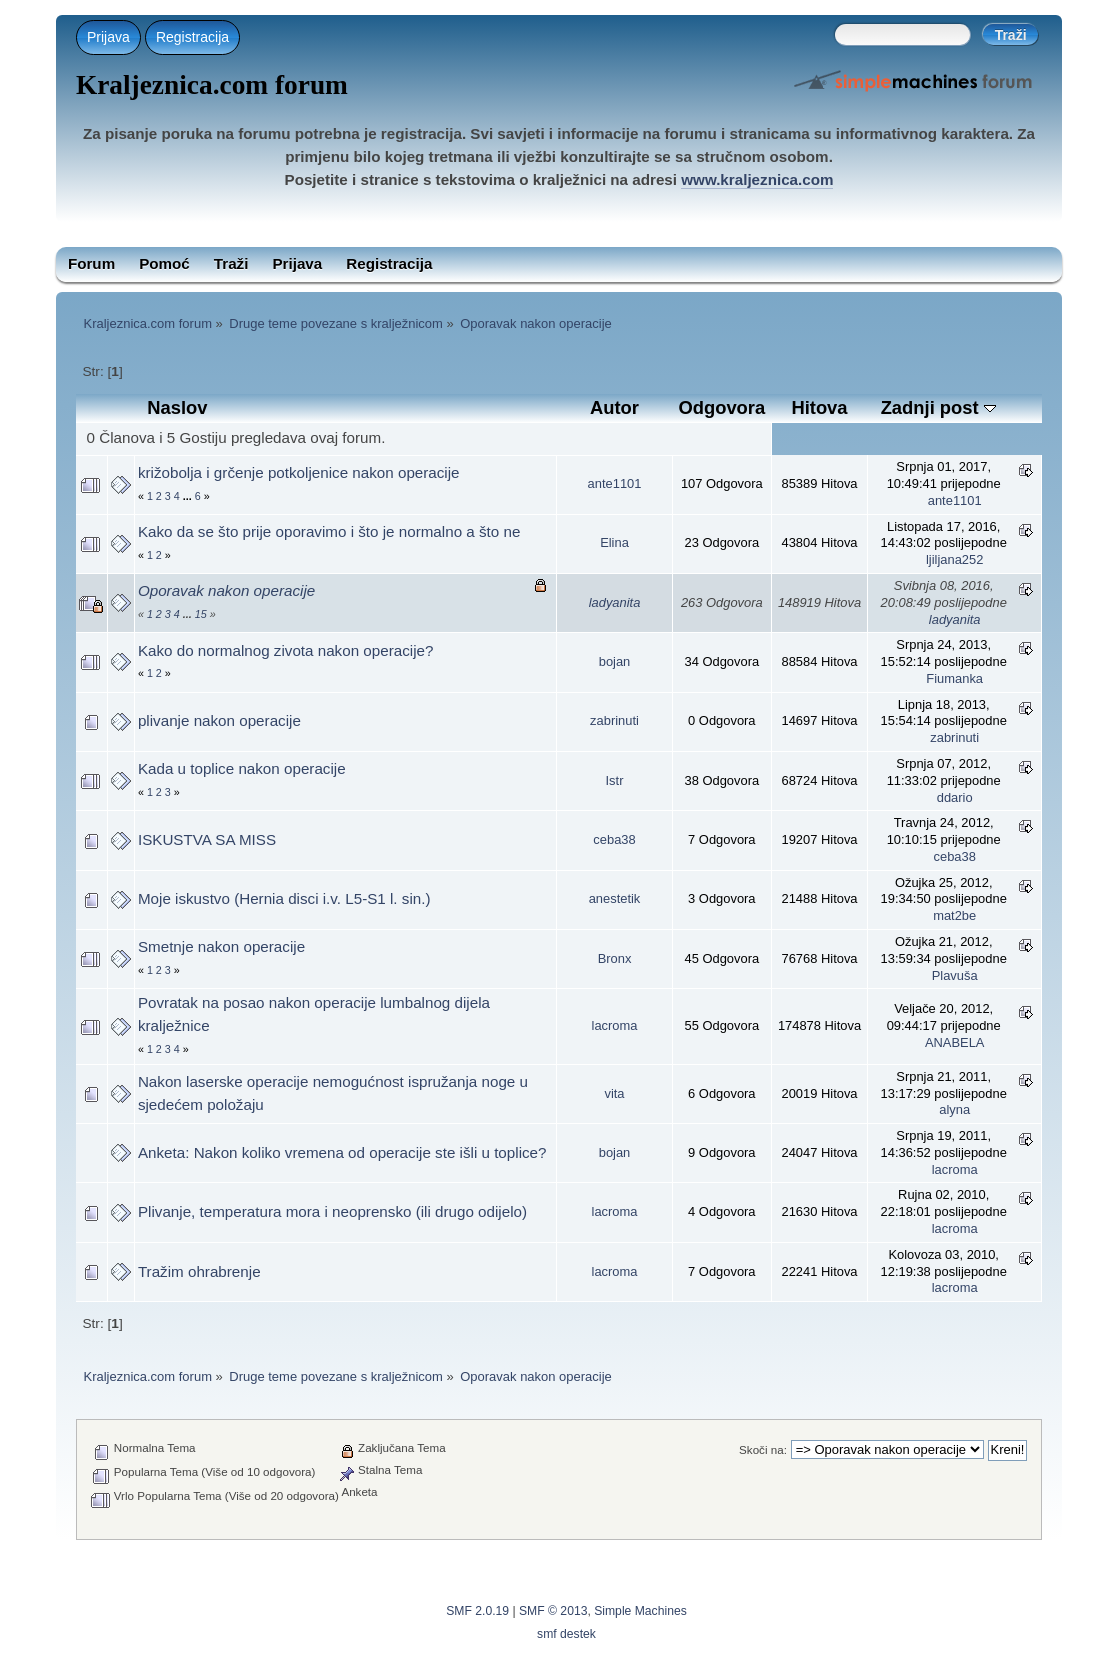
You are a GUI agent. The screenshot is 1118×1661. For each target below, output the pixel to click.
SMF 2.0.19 (477, 1611)
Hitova (819, 407)
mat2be (954, 915)
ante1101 (615, 483)
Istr (615, 780)
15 (201, 614)
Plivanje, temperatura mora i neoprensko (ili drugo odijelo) (332, 1211)
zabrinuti (614, 720)
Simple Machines (640, 1611)
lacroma (615, 1025)
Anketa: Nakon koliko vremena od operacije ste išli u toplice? (342, 1152)
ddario (955, 797)
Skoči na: (763, 1449)
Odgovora (721, 407)
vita (614, 1093)
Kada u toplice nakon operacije (242, 768)
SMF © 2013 (553, 1611)
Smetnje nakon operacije (221, 946)
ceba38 (614, 839)
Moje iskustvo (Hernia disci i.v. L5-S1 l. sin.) (284, 898)
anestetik (615, 898)
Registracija (192, 37)
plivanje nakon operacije (219, 720)
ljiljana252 (954, 559)
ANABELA (955, 1042)
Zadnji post (938, 407)
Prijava (108, 37)
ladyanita (615, 602)
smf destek (566, 1634)
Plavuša (955, 975)
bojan (615, 661)
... (189, 496)
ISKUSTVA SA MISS (207, 839)
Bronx (615, 958)
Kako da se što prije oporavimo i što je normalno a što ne (329, 531)
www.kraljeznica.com (757, 179)
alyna (954, 1109)
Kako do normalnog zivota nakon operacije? (286, 650)
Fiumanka (954, 678)
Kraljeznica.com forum (212, 85)
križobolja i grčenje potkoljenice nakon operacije (299, 472)
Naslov (177, 407)
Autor (614, 407)
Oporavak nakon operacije (226, 590)
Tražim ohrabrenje (199, 1271)
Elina (614, 542)
